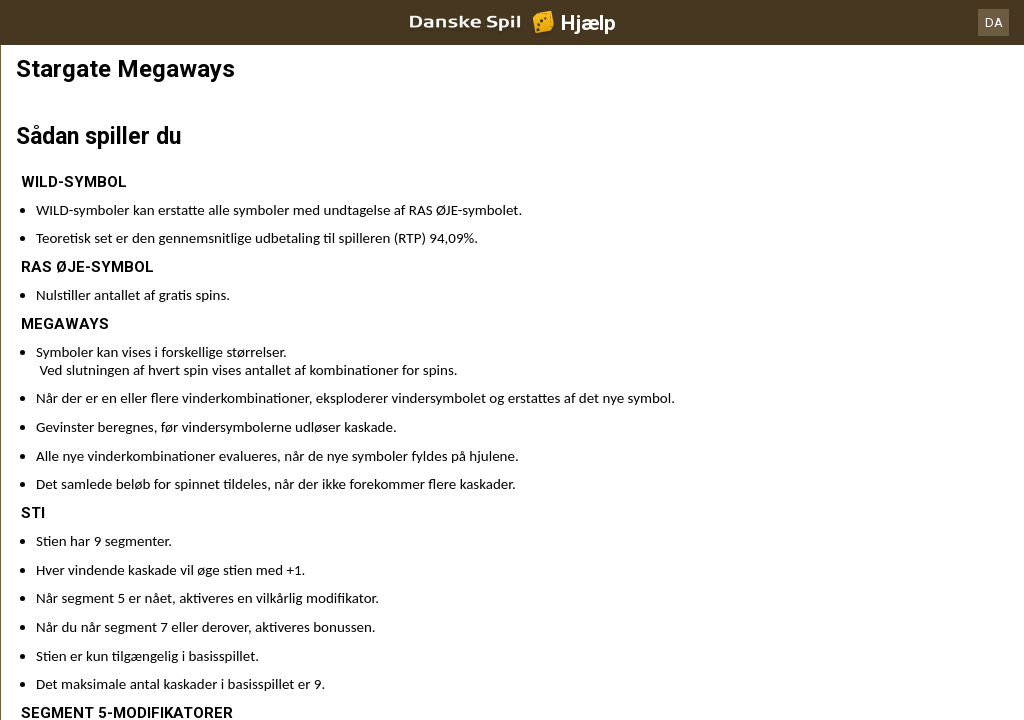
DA (994, 22)
